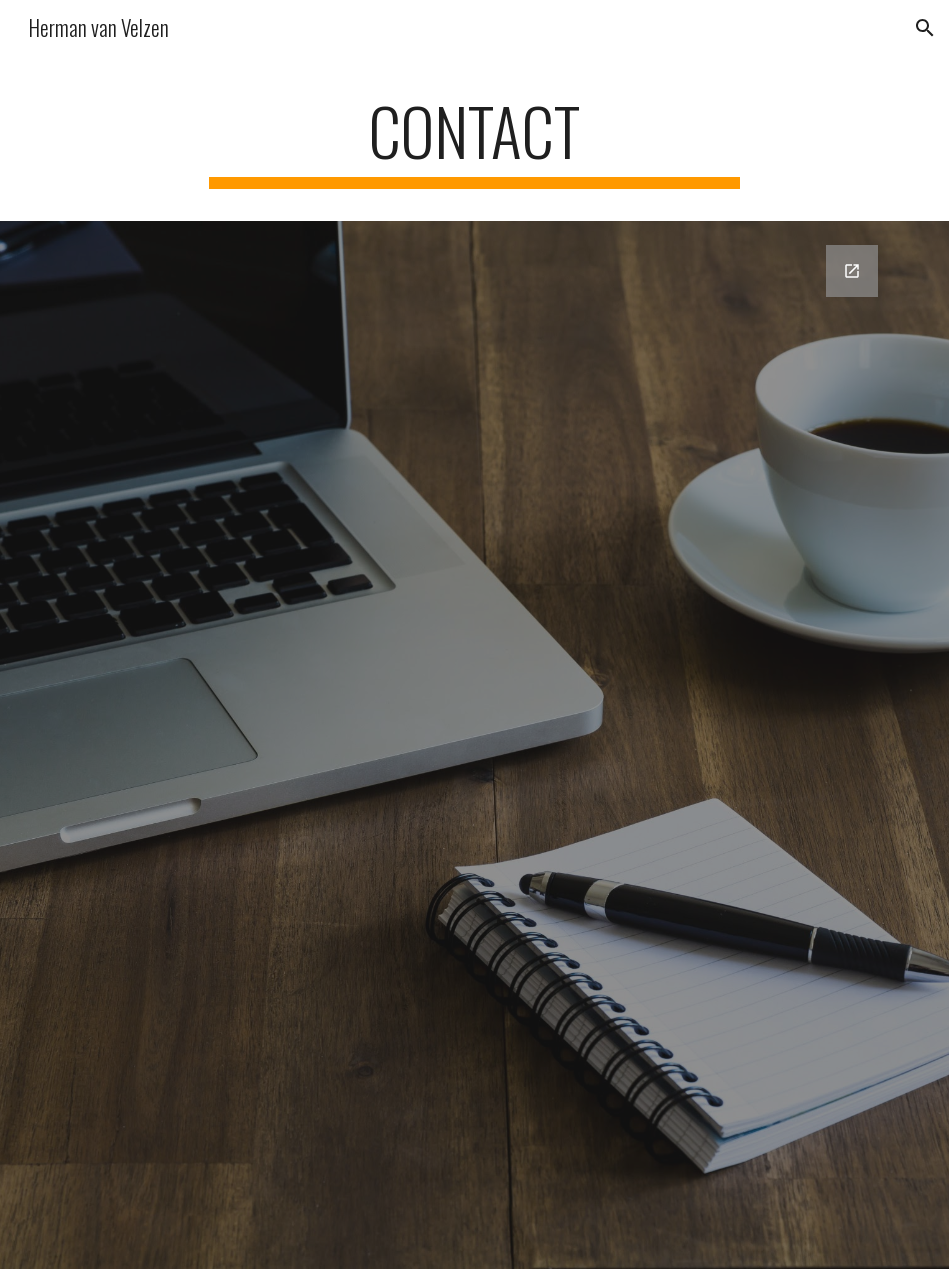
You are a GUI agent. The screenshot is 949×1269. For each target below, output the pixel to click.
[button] (925, 28)
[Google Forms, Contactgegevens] (475, 689)
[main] (474, 140)
